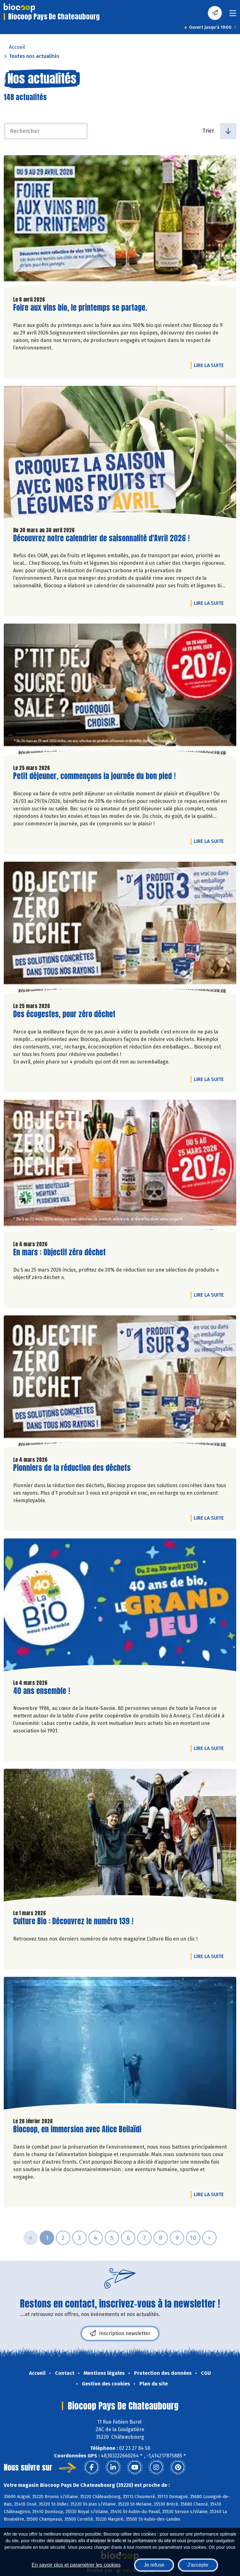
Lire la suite (210, 365)
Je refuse (154, 2565)
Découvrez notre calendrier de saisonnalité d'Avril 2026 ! (101, 538)
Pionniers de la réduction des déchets (72, 1467)
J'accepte (198, 2565)
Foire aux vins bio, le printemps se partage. (80, 307)
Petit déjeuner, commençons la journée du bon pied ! (94, 776)
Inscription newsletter (120, 2333)
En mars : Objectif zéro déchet (59, 1252)
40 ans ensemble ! (41, 1691)
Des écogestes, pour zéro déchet (64, 1014)
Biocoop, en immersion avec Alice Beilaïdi (77, 2129)
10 (193, 2238)
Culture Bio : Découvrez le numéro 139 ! (73, 1921)
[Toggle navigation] (232, 15)
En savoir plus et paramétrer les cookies (76, 2565)
